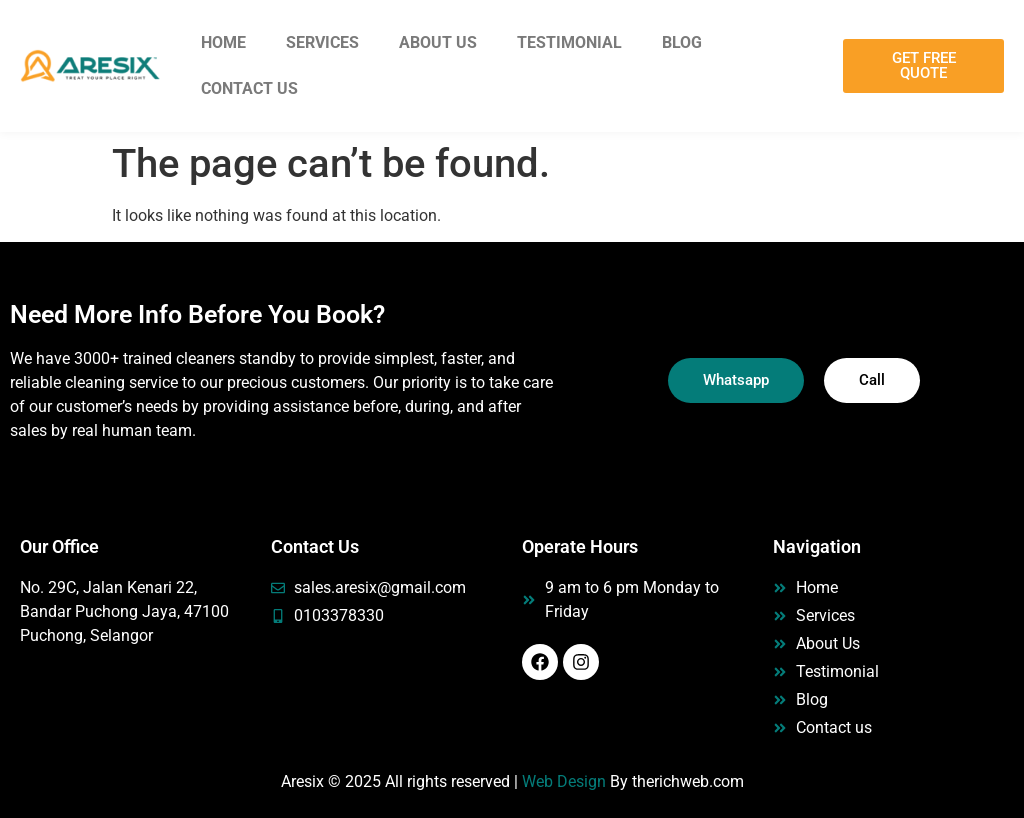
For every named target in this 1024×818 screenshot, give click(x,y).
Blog (682, 42)
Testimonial (569, 42)
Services (322, 42)
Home (223, 42)
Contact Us (249, 88)
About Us (438, 42)
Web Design (564, 781)
